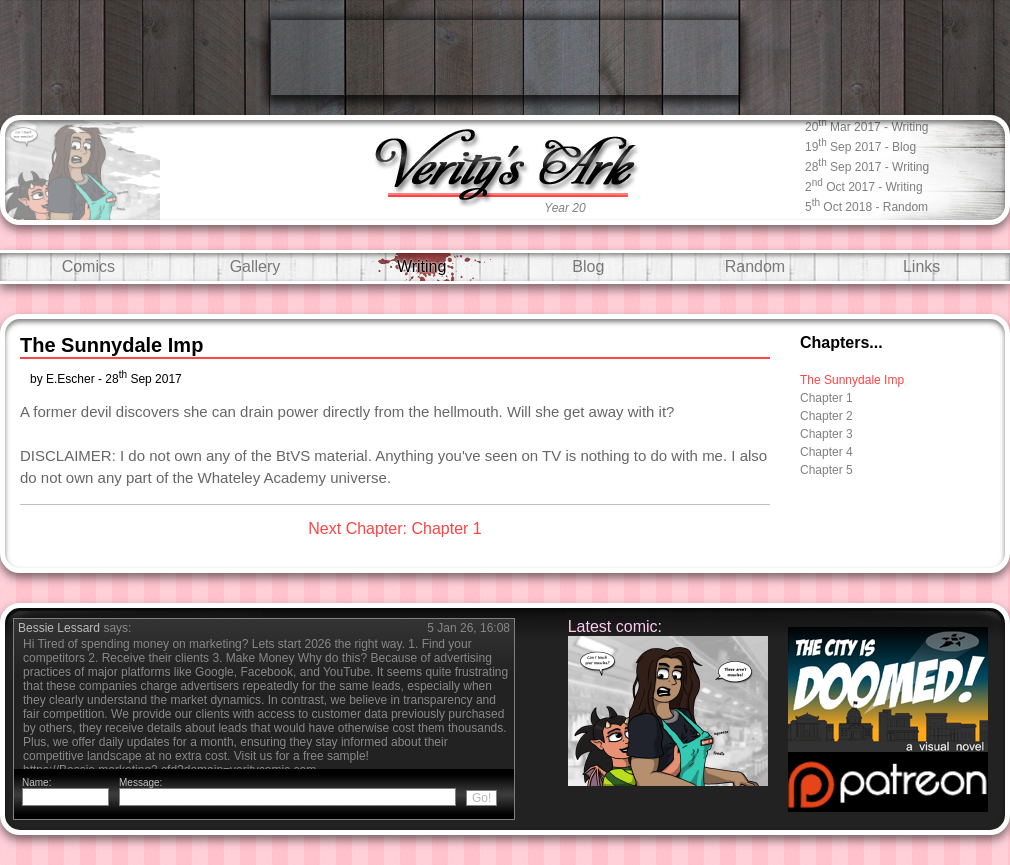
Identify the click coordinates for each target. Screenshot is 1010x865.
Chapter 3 (826, 434)
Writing (422, 266)
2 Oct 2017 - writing (864, 185)
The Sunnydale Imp (852, 380)
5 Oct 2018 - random (866, 205)
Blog (588, 266)
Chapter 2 (826, 416)
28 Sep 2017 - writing (867, 165)
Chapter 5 (826, 470)
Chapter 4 (826, 452)
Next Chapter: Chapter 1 (394, 528)
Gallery (255, 266)
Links (921, 266)
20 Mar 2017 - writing (867, 125)
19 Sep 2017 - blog (860, 145)
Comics (88, 266)
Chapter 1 (826, 398)
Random (755, 266)
